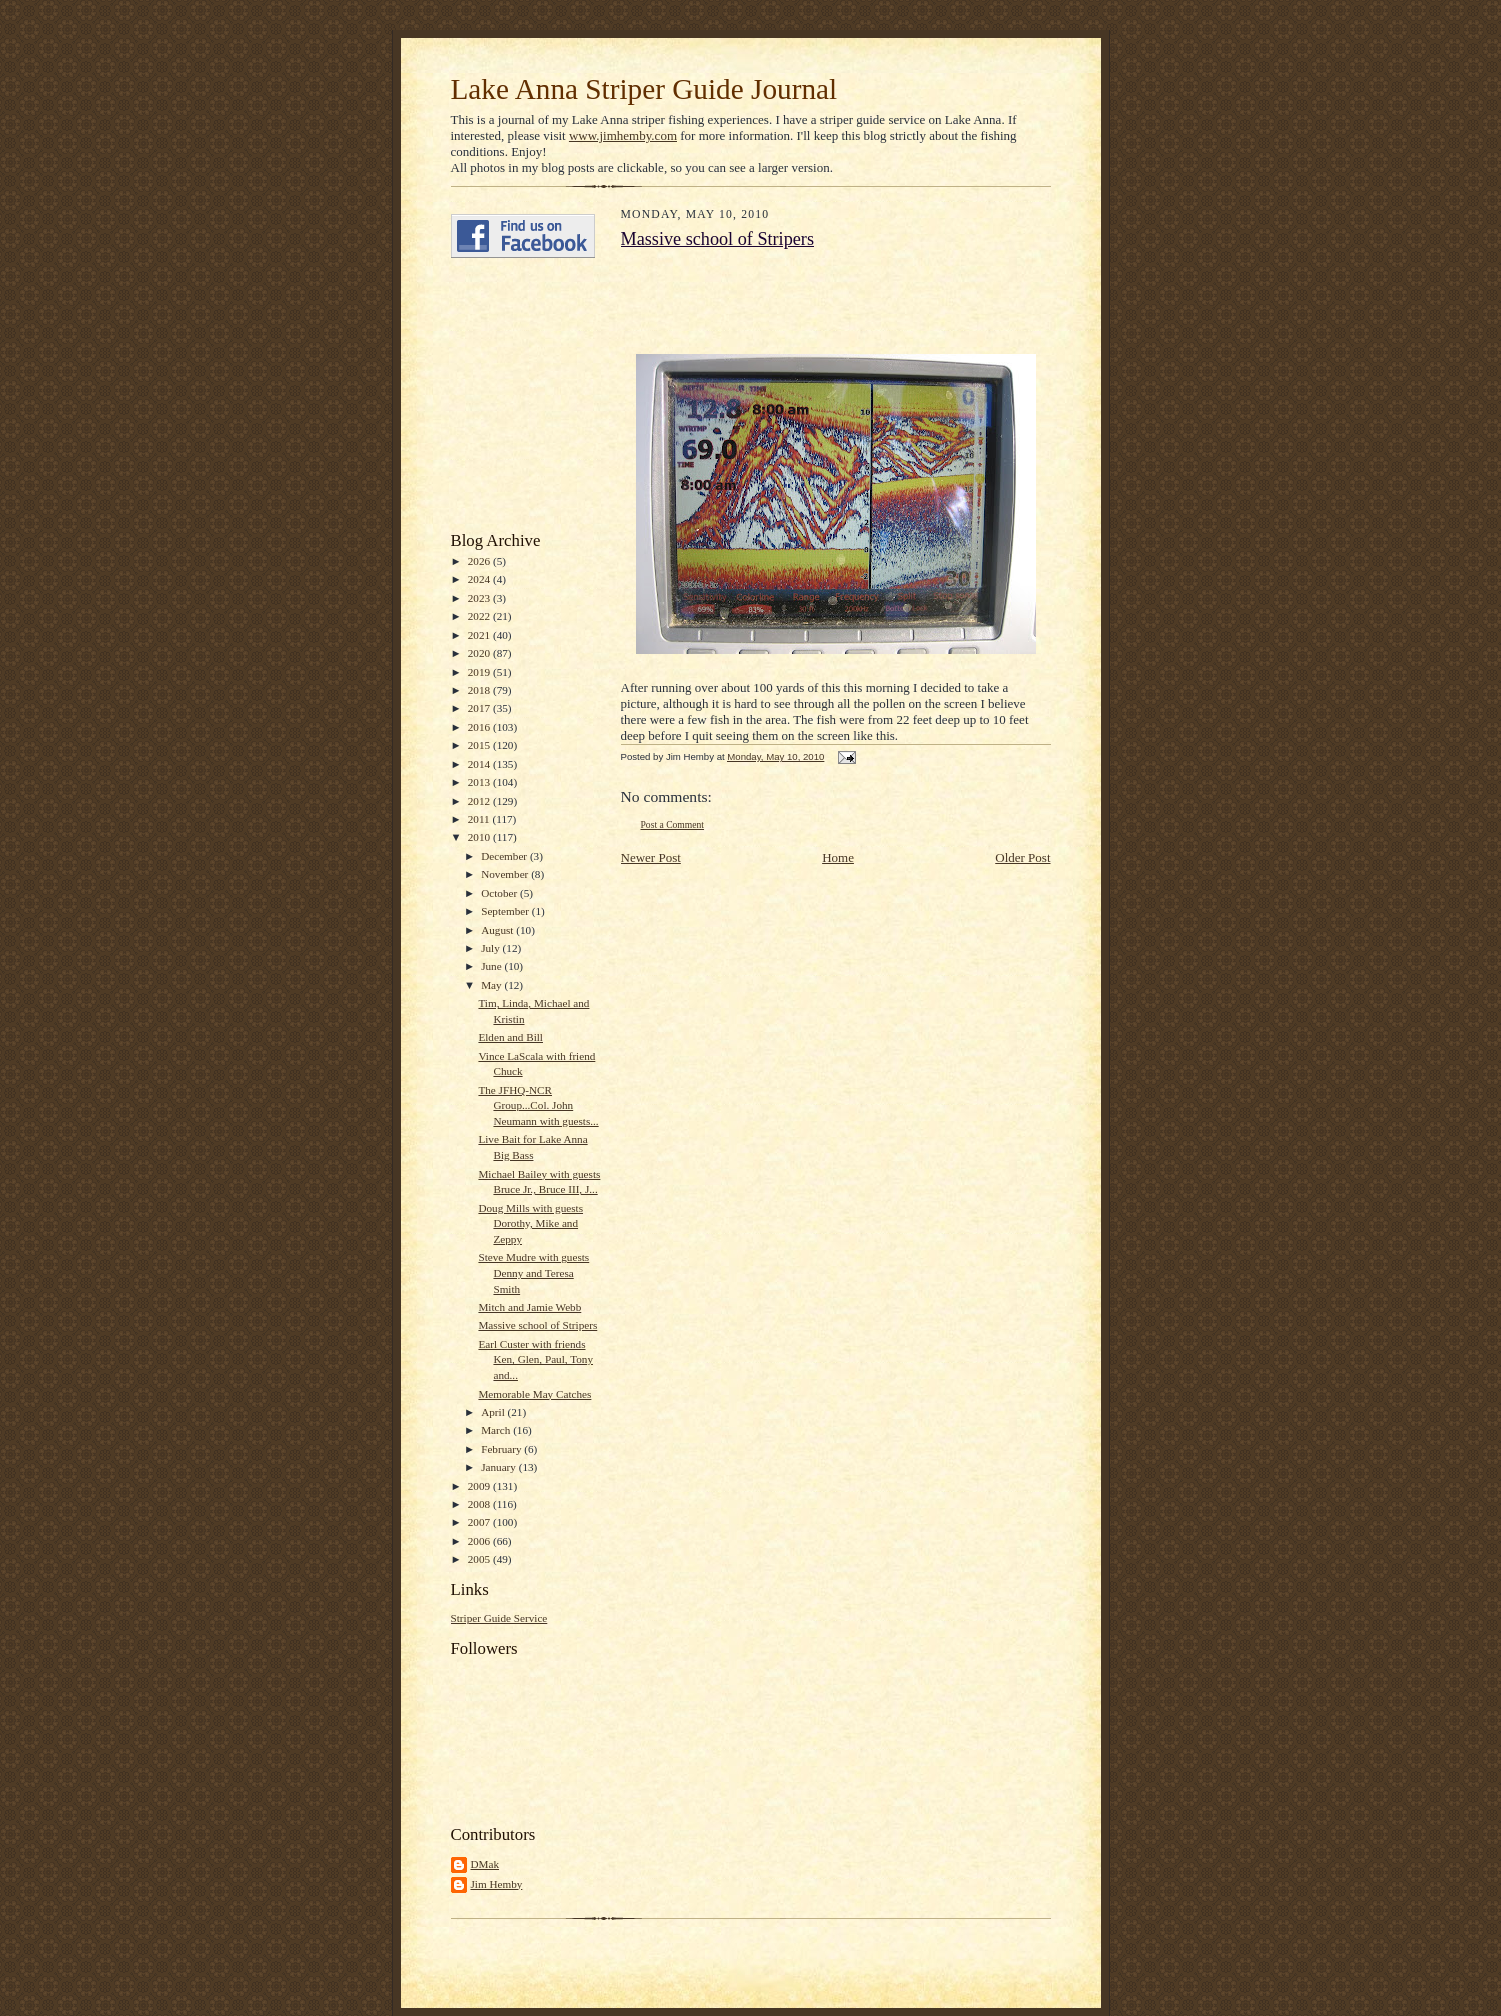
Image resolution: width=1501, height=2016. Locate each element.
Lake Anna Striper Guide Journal (644, 89)
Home (838, 857)
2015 (480, 745)
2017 (480, 708)
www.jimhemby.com (623, 135)
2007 (480, 1522)
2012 (480, 801)
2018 (480, 690)
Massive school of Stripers (537, 1325)
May (492, 985)
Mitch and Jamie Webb (529, 1307)
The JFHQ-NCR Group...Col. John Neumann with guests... (538, 1105)
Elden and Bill (510, 1037)
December (505, 856)
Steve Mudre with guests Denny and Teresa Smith (533, 1272)
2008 (480, 1504)
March (497, 1430)
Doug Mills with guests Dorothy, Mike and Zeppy (530, 1223)
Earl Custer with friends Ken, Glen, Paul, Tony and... (535, 1359)
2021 (480, 635)
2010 (480, 837)
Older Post (1022, 857)
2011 (480, 819)
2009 (480, 1486)
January (500, 1467)
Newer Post (651, 857)
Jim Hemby (497, 1884)
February (502, 1449)
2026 (480, 561)
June (492, 966)
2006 (480, 1541)
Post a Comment (673, 824)
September (506, 911)
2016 (480, 727)
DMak (485, 1864)
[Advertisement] (511, 395)
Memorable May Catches (534, 1394)
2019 (480, 672)
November (506, 874)
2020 (480, 653)
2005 (480, 1559)
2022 (480, 616)
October (500, 893)
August (498, 930)
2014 (480, 764)
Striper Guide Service (499, 1618)
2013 (480, 782)
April (494, 1412)
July (491, 948)
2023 (480, 598)
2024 (480, 579)
